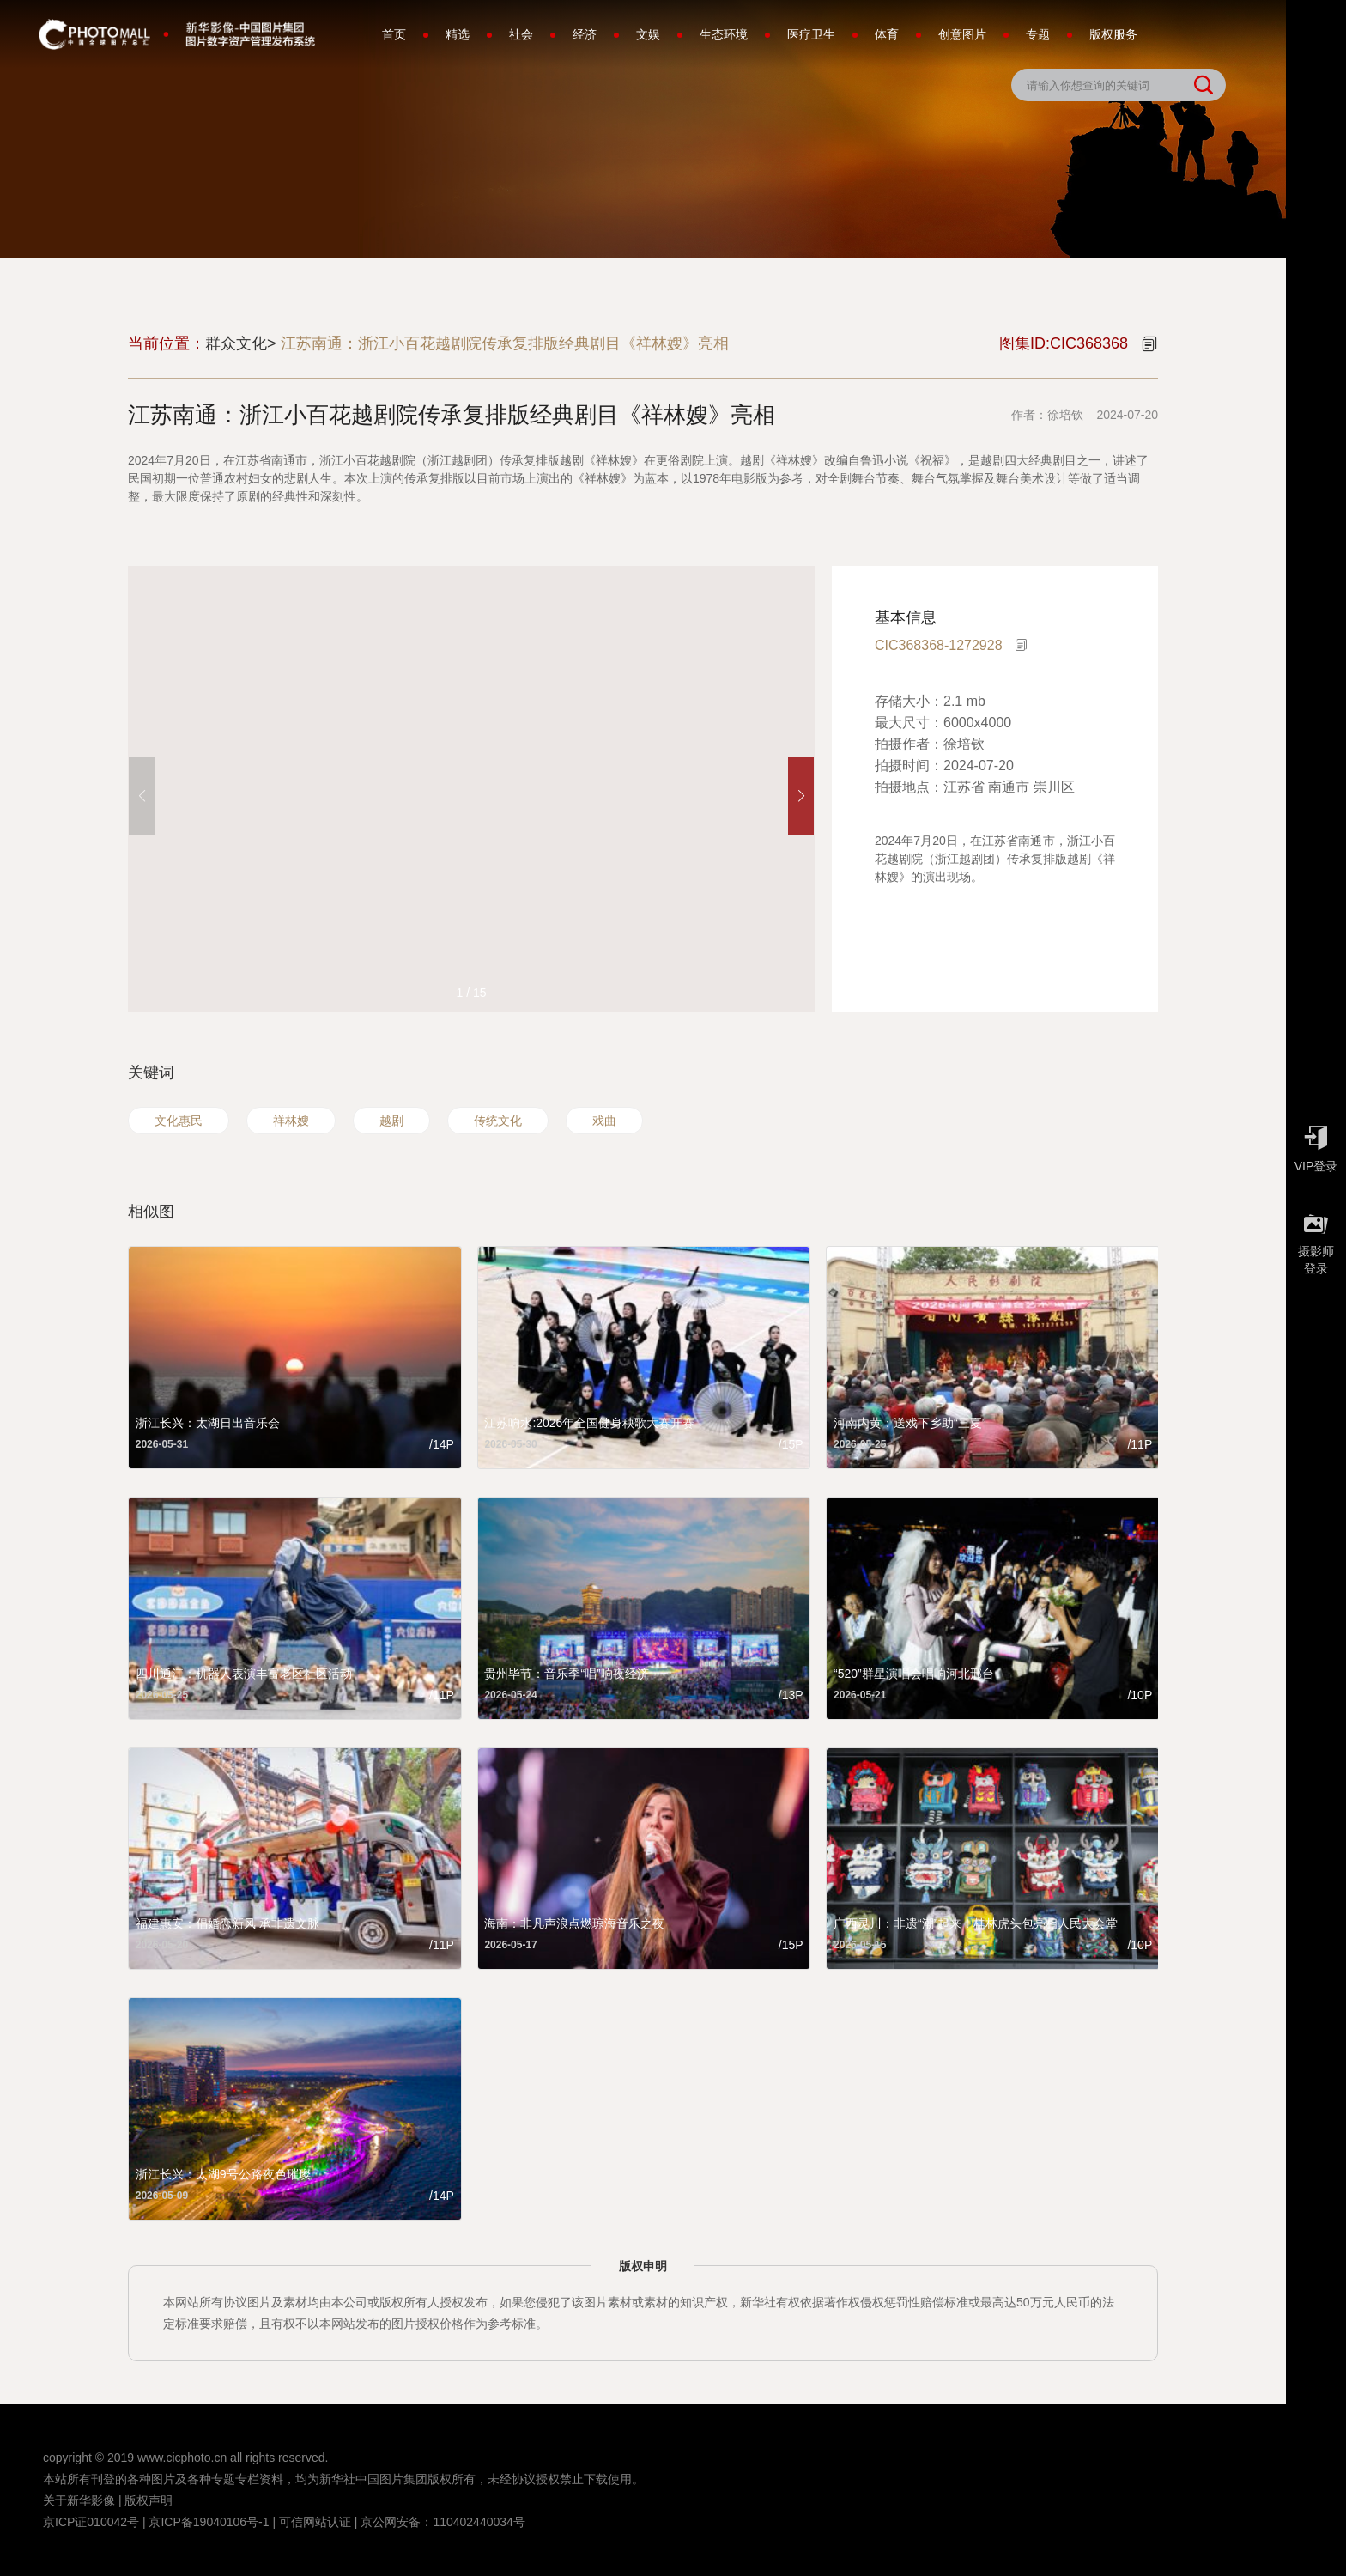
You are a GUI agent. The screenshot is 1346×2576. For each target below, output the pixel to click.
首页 (394, 34)
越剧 (391, 1120)
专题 (1038, 34)
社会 (521, 34)
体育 (887, 34)
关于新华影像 (79, 2500)
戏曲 (604, 1120)
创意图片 (962, 34)
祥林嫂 (291, 1120)
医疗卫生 (811, 34)
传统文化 (498, 1120)
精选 (458, 34)
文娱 (648, 34)
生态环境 (724, 34)
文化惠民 (179, 1120)
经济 (585, 34)
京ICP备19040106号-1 (209, 2522)
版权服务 (1113, 34)
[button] (801, 796)
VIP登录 (1316, 1144)
